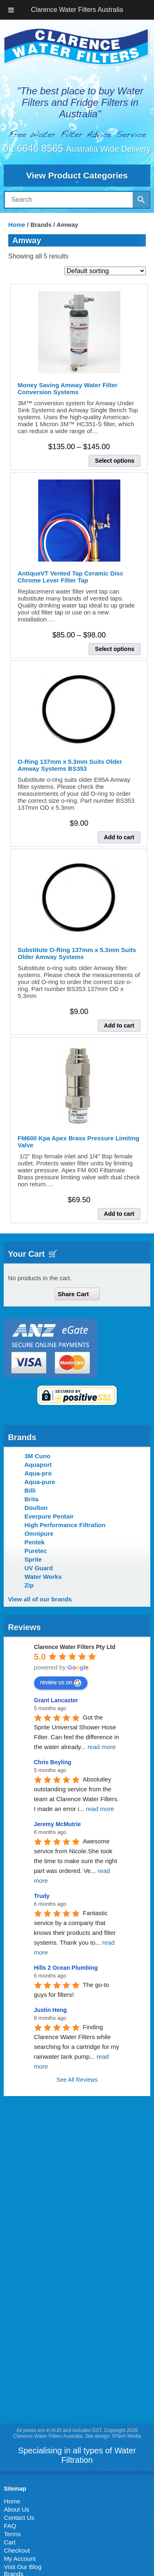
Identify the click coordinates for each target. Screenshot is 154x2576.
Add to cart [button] (119, 837)
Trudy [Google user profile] (42, 1896)
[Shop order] (105, 271)
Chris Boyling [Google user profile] (52, 1762)
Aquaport (38, 1464)
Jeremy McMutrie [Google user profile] (57, 1824)
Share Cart (73, 1293)
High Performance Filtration (65, 1524)
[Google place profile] (75, 1647)
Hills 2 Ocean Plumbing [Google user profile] (66, 1967)
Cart (9, 2542)
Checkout (17, 2550)
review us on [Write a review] (61, 1682)
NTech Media (126, 2436)
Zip (29, 1585)
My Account (20, 2558)
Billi (30, 1490)
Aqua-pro (38, 1473)
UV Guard (38, 1567)
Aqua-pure (39, 1481)
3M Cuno (37, 1455)
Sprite (33, 1559)
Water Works (43, 1576)
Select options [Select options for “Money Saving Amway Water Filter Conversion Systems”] (114, 460)
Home (16, 224)
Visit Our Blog (22, 2566)
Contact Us (19, 2517)
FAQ (10, 2525)
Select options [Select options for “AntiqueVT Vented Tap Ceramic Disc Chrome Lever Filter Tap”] (114, 649)
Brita (31, 1499)
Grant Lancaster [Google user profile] (56, 1700)
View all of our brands (40, 1599)
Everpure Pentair (49, 1516)
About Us (16, 2509)
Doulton (36, 1507)
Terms (12, 2533)
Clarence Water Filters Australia (77, 9)
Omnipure (38, 1533)
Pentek (34, 1542)
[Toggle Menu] (11, 10)
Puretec (35, 1550)
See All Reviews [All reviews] (76, 2079)
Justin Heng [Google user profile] (50, 2010)
